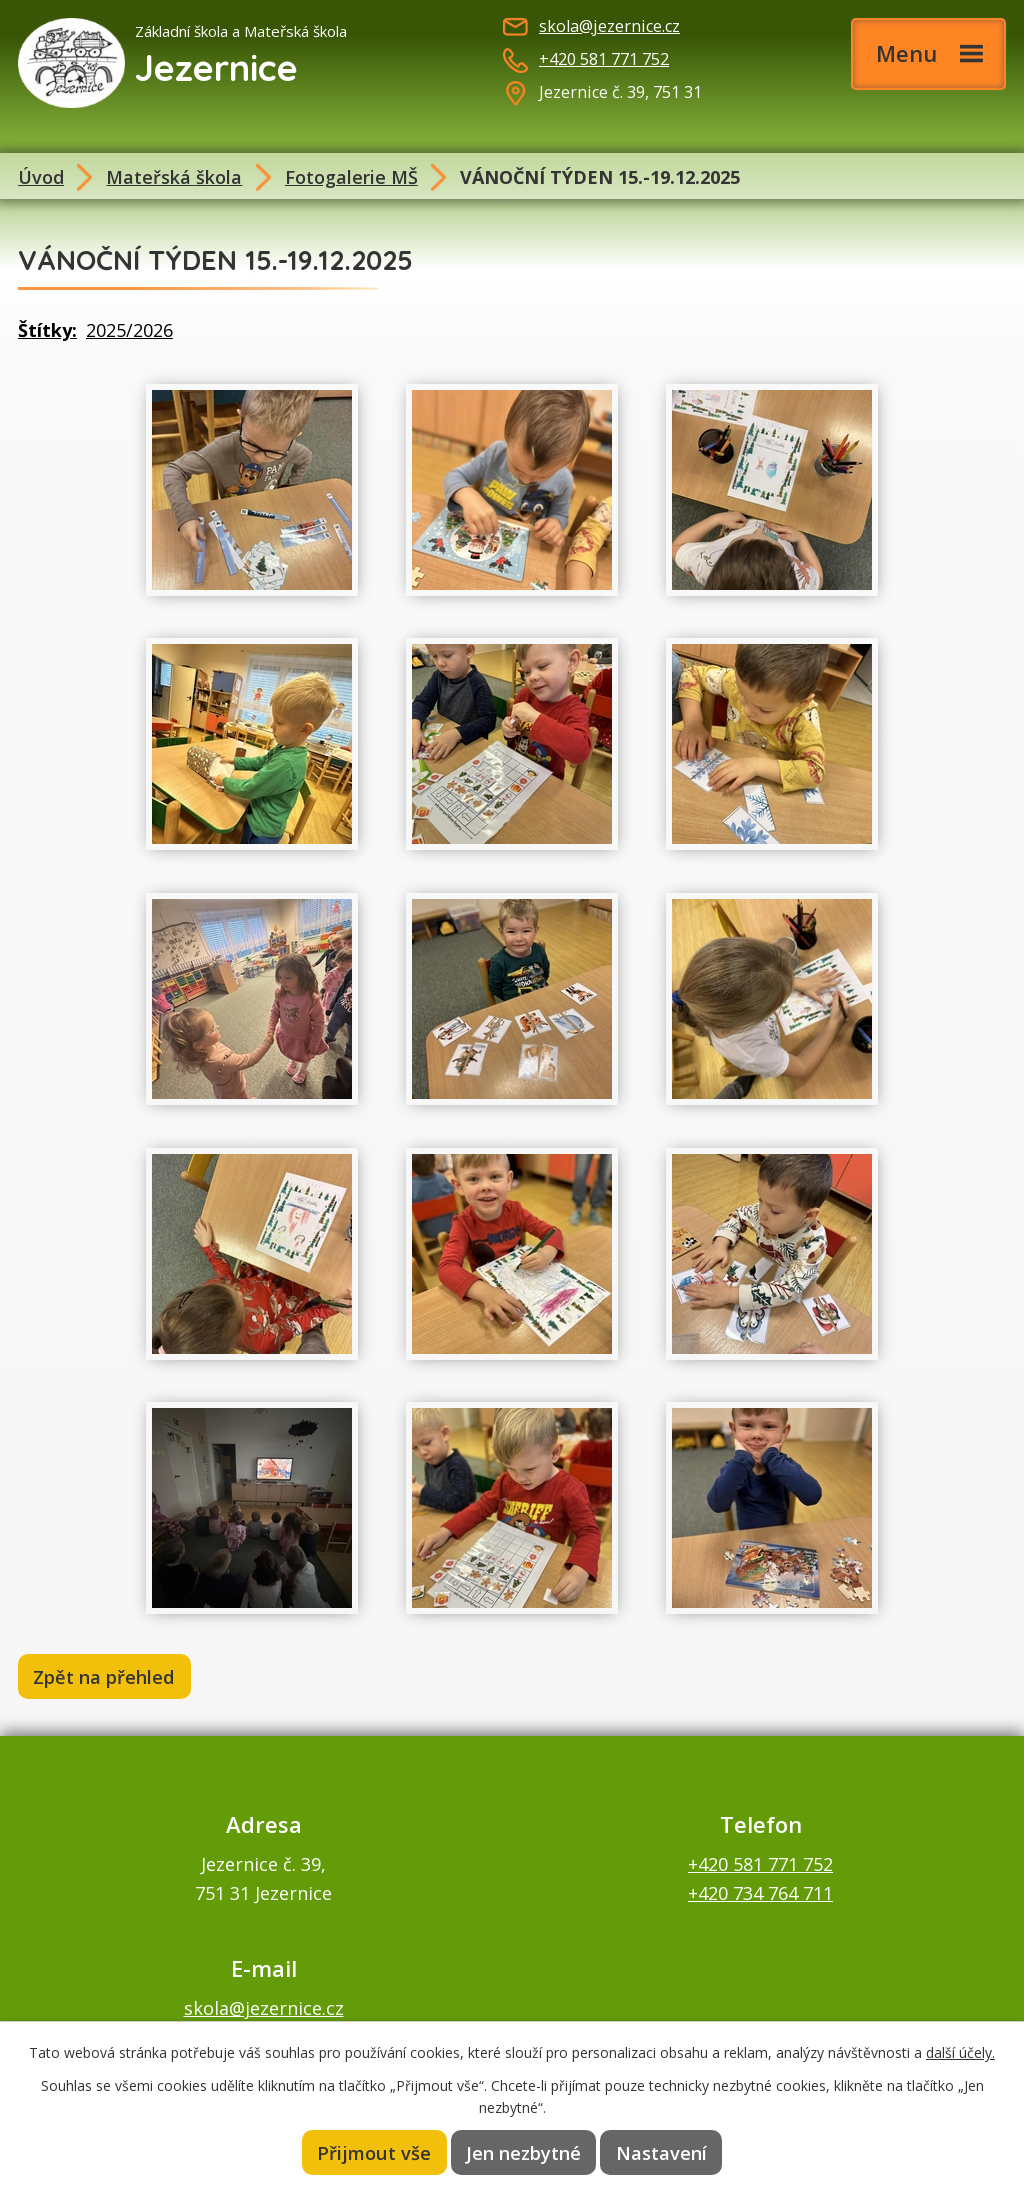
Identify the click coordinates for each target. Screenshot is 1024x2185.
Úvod (41, 177)
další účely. (960, 2051)
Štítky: (47, 330)
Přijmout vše (374, 2152)
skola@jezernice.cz (609, 26)
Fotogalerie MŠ (351, 177)
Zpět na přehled (106, 1677)
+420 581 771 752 (604, 59)
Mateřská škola (174, 177)
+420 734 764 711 (760, 1894)
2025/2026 (129, 330)
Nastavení (662, 2152)
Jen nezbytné (524, 2152)
